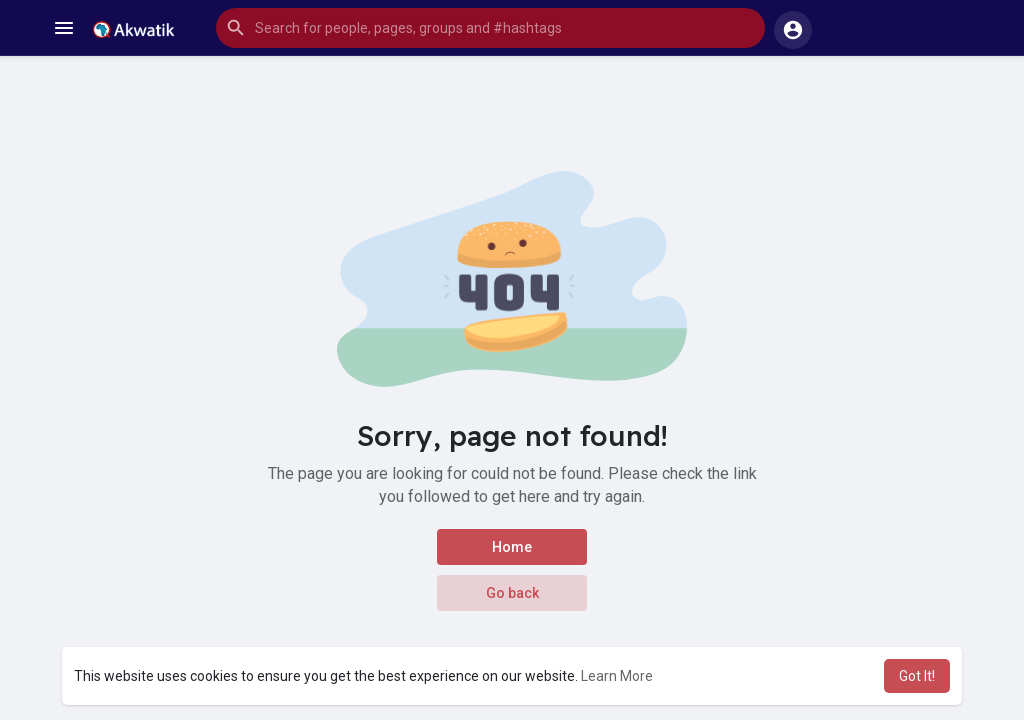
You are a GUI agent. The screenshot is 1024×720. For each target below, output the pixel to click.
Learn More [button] (617, 676)
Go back (512, 593)
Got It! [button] (917, 676)
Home (512, 547)
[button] (490, 28)
